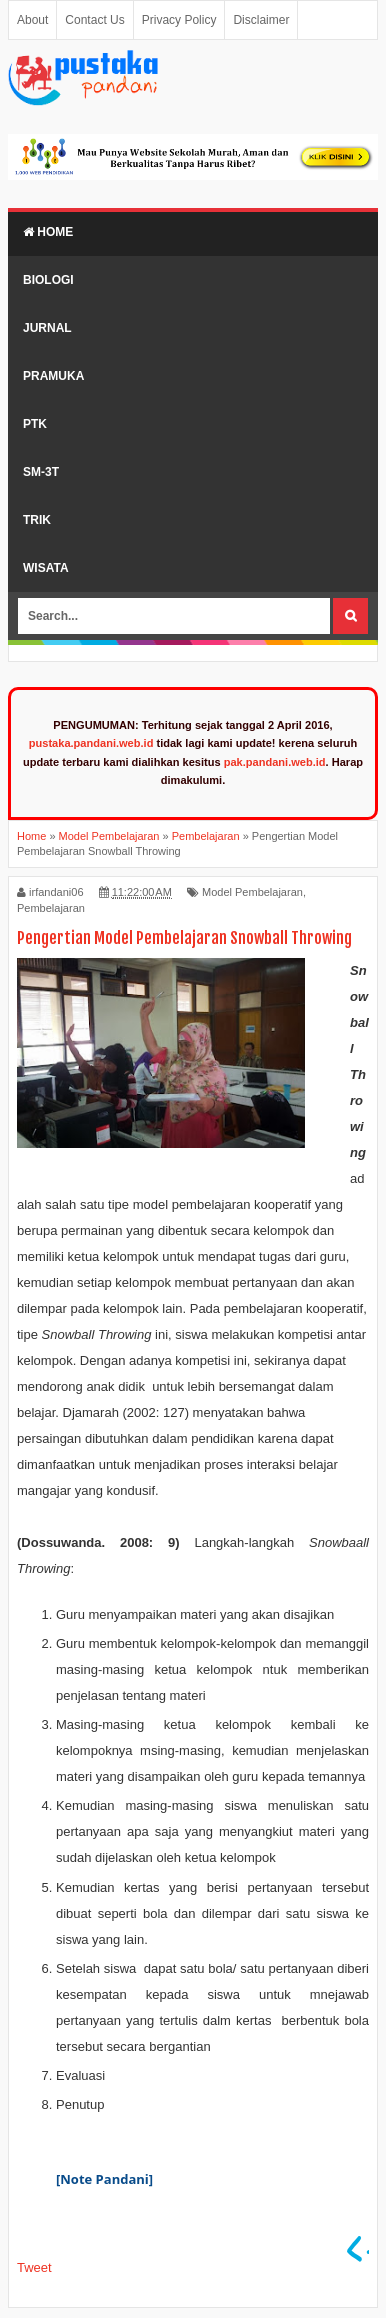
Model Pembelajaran (252, 892)
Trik (37, 520)
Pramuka (53, 376)
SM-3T (41, 472)
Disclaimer (261, 20)
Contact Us (94, 20)
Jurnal (47, 328)
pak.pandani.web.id (275, 762)
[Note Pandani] (106, 2179)
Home (48, 232)
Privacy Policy (179, 20)
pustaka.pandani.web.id (91, 743)
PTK (35, 424)
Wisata (46, 568)
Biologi (48, 280)
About (32, 20)
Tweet (34, 2267)
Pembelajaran (51, 908)
